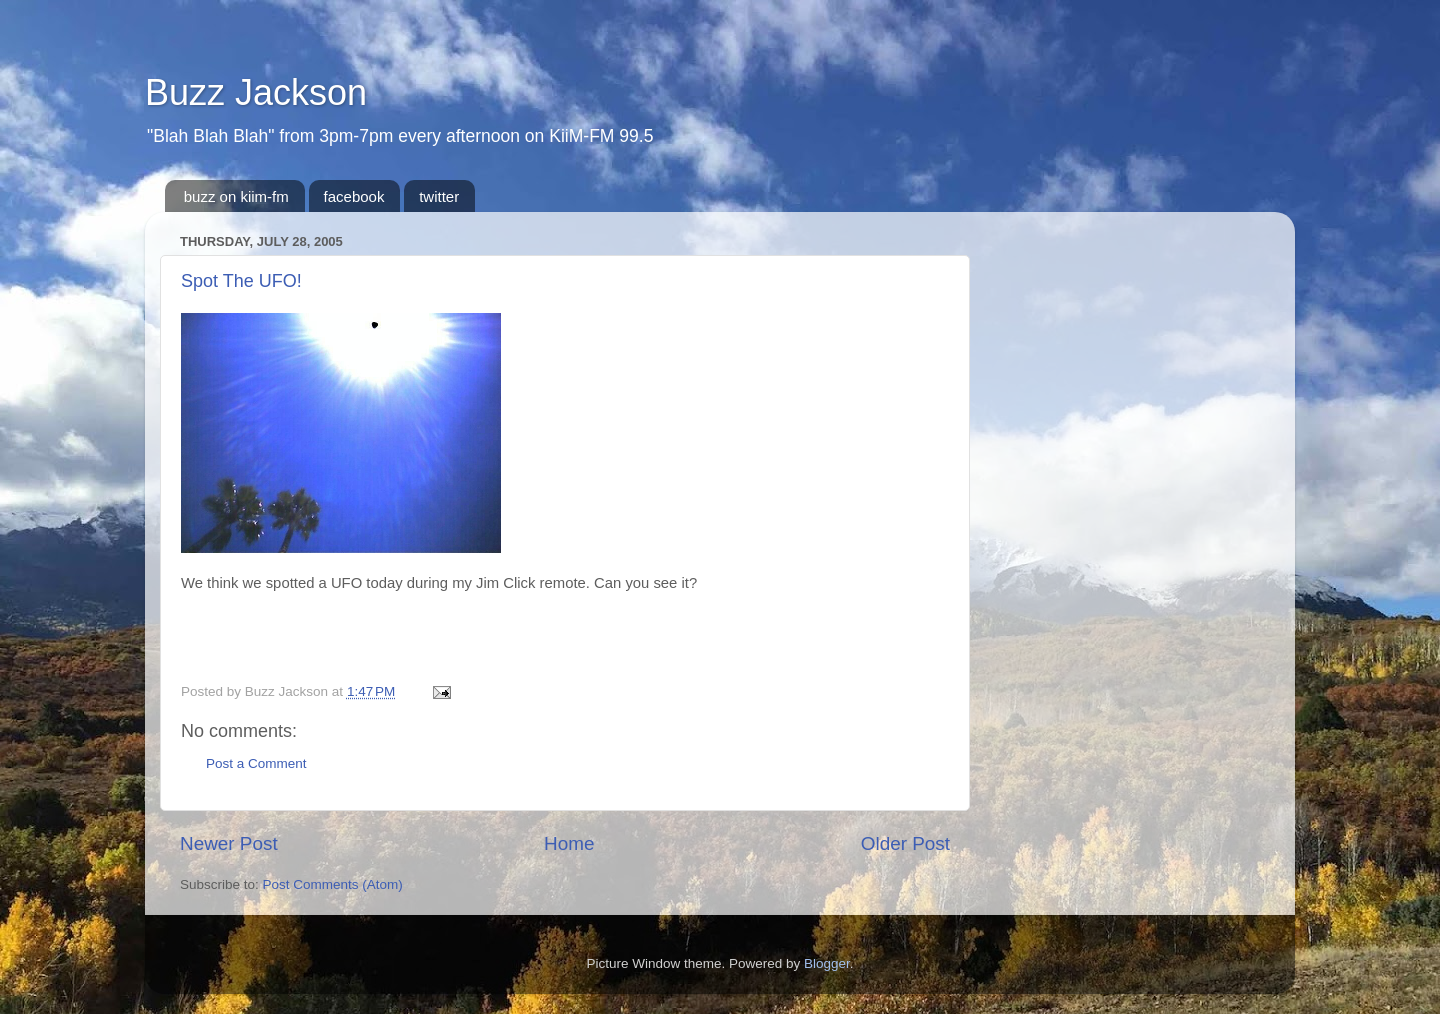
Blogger (827, 963)
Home (569, 843)
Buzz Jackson (256, 92)
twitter (439, 196)
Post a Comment (256, 763)
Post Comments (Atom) (333, 884)
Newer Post (229, 843)
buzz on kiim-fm (236, 196)
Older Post (905, 843)
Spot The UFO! (241, 281)
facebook (354, 196)
